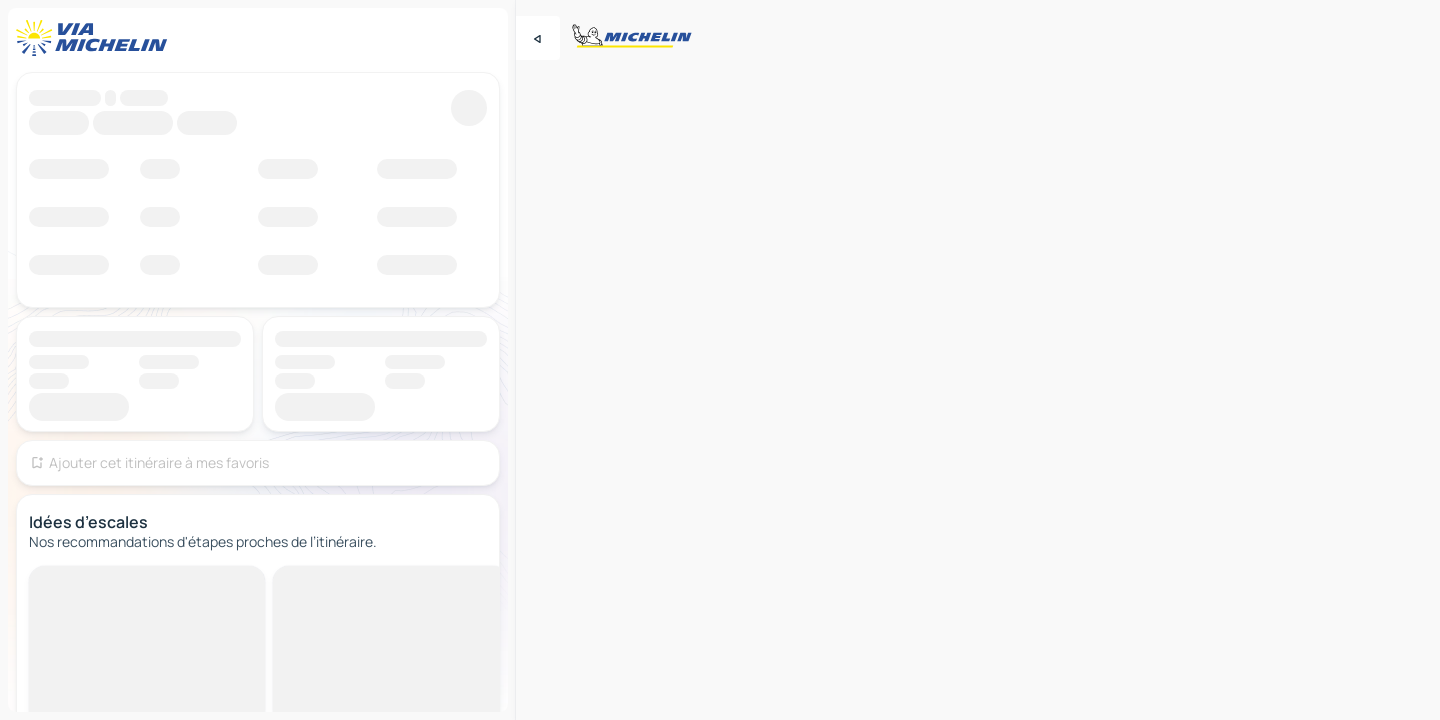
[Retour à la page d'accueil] (96, 38)
